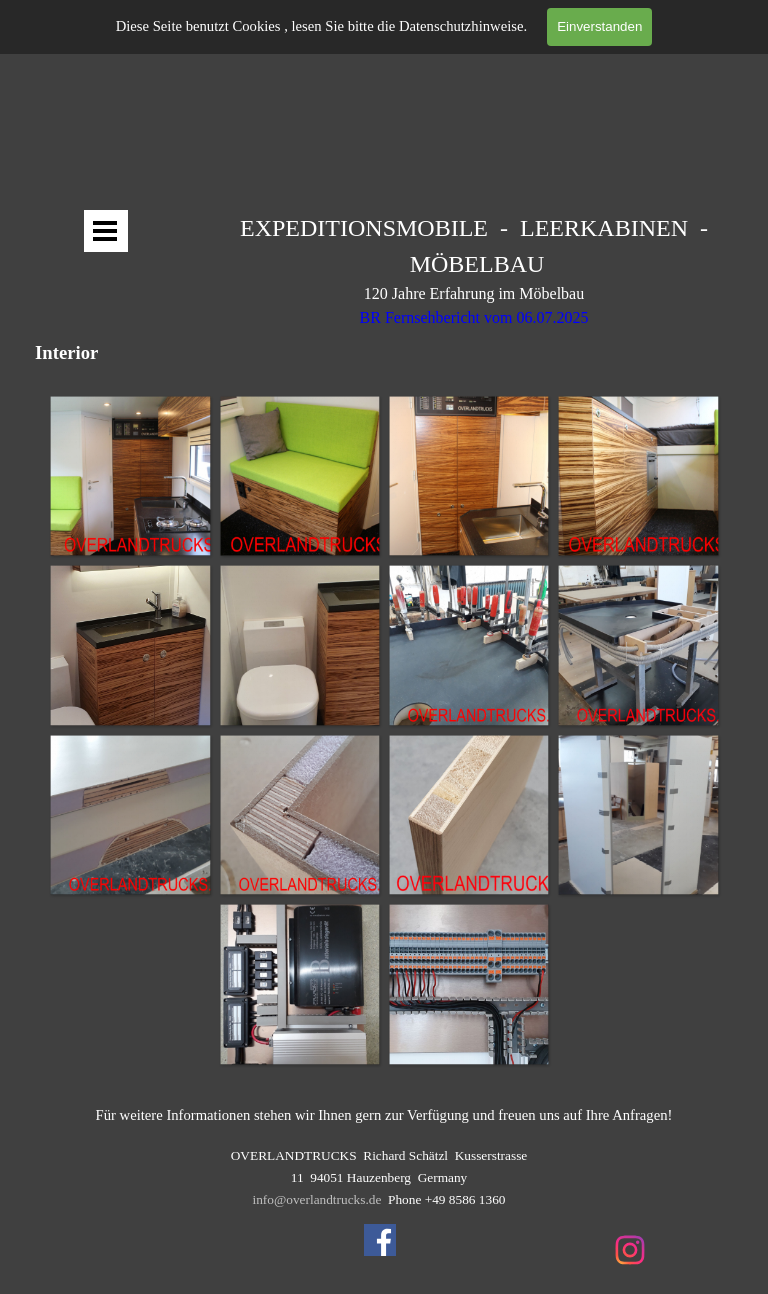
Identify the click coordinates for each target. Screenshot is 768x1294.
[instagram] (630, 1250)
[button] (129, 475)
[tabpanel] (474, 281)
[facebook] (380, 1240)
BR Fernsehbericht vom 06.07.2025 (474, 317)
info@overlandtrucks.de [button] (317, 1199)
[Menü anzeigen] (105, 231)
